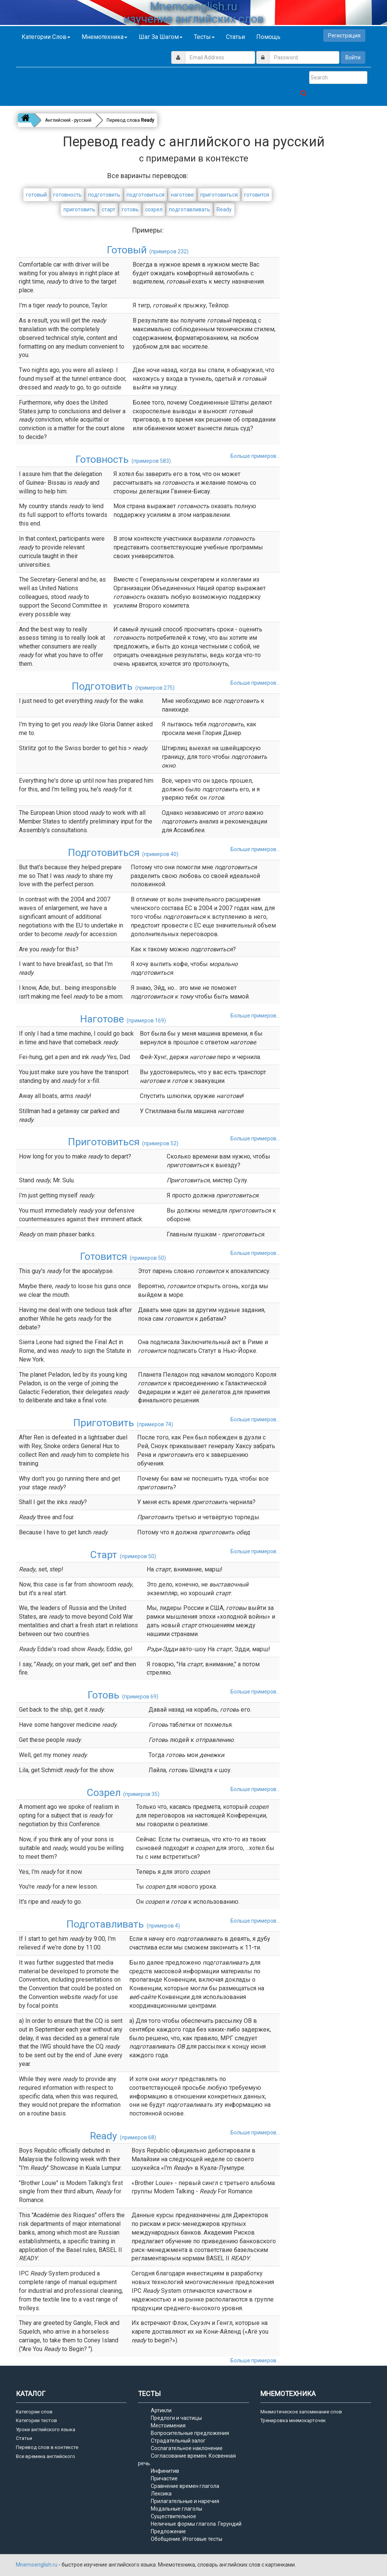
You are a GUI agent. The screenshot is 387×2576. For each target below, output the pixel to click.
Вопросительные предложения (190, 2433)
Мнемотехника (104, 36)
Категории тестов (36, 2420)
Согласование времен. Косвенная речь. (187, 2459)
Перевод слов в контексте (47, 2447)
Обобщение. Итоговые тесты (186, 2539)
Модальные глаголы (176, 2509)
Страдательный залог (178, 2441)
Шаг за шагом (161, 36)
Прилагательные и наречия (185, 2501)
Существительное (173, 2516)
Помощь (268, 36)
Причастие (164, 2478)
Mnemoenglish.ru (37, 2565)
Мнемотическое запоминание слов (301, 2412)
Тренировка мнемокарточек (293, 2420)
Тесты (204, 36)
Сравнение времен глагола (185, 2486)
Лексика (161, 2494)
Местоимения (168, 2425)
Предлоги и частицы (176, 2418)
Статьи (235, 36)
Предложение (168, 2531)
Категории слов (46, 36)
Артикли (161, 2410)
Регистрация (344, 36)
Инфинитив (165, 2471)
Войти (353, 57)
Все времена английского (45, 2456)
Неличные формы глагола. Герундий (196, 2524)
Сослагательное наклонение (187, 2448)
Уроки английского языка (45, 2429)
